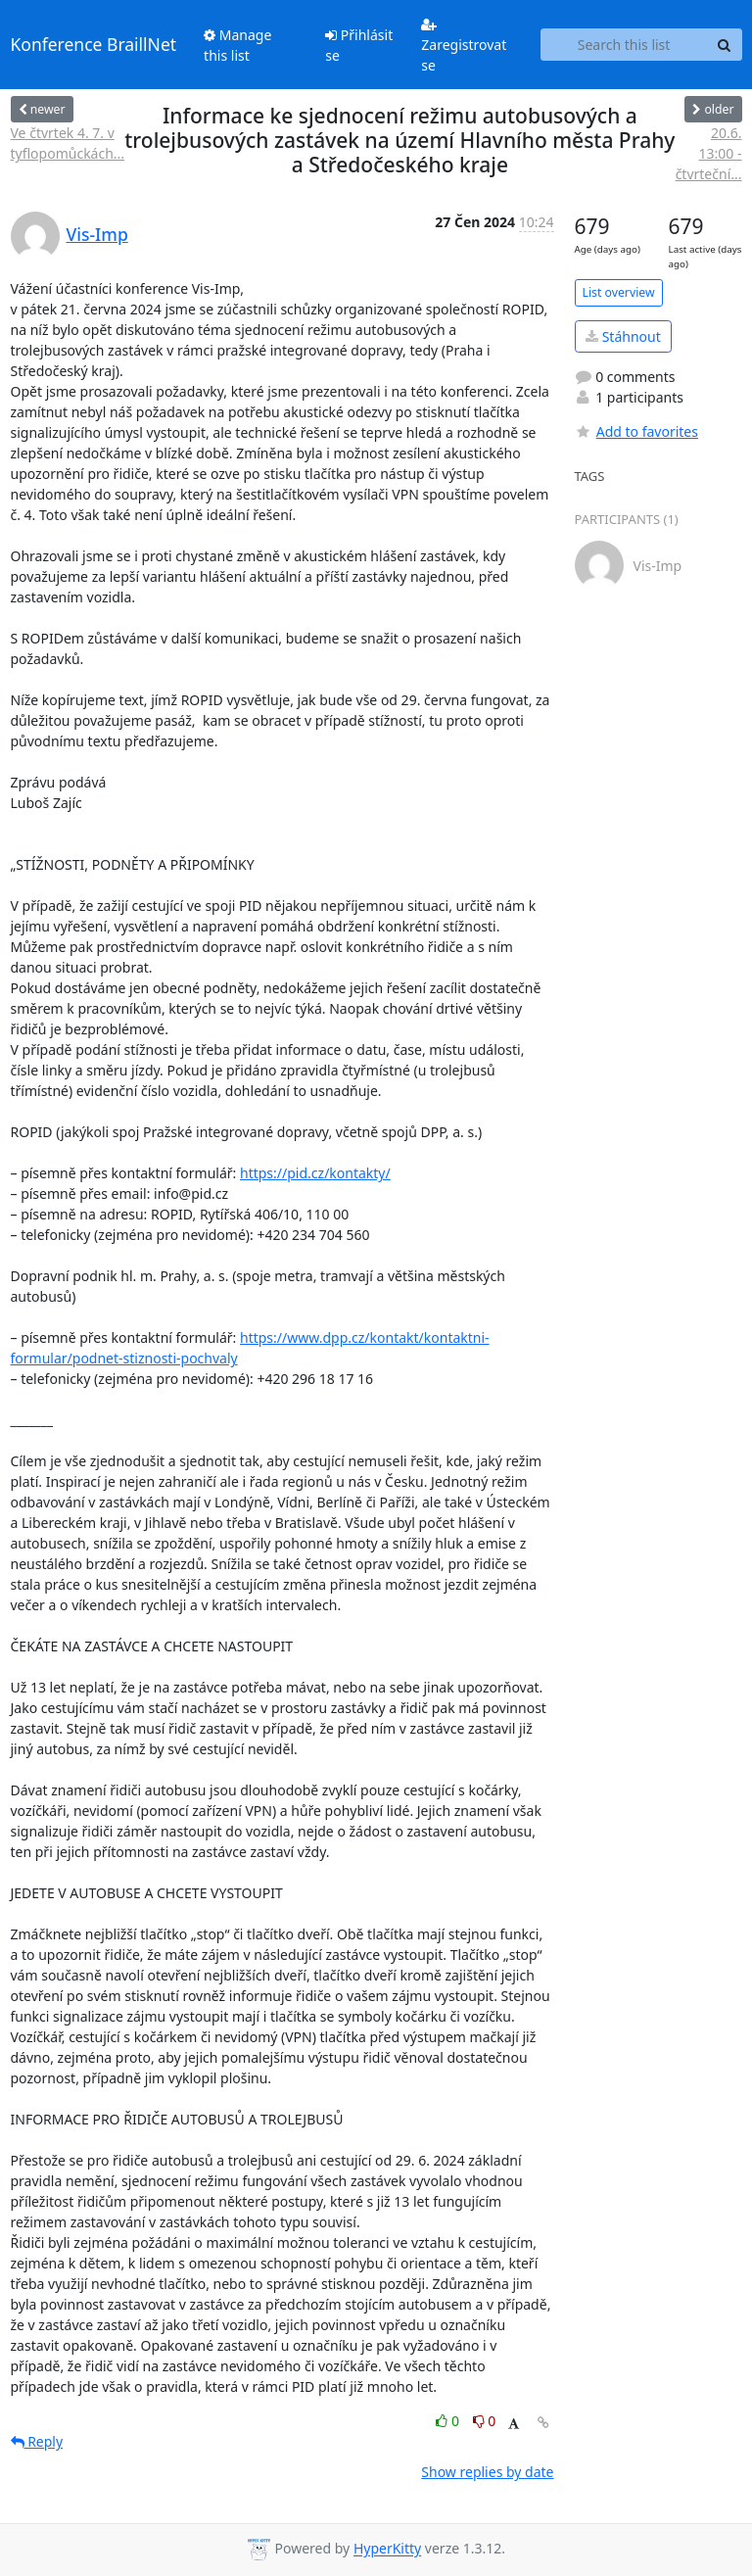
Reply (37, 2441)
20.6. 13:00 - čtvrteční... (709, 153)
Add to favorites (636, 431)
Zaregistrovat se (463, 46)
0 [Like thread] (449, 2420)
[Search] (724, 45)
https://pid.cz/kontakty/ (315, 1173)
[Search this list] (624, 45)
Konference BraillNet (94, 44)
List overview (619, 292)
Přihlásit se (359, 45)
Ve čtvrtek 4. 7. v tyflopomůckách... (68, 143)
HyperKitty (387, 2549)
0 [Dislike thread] (484, 2420)
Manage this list (237, 45)
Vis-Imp (97, 234)
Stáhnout (623, 336)
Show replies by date (487, 2471)
